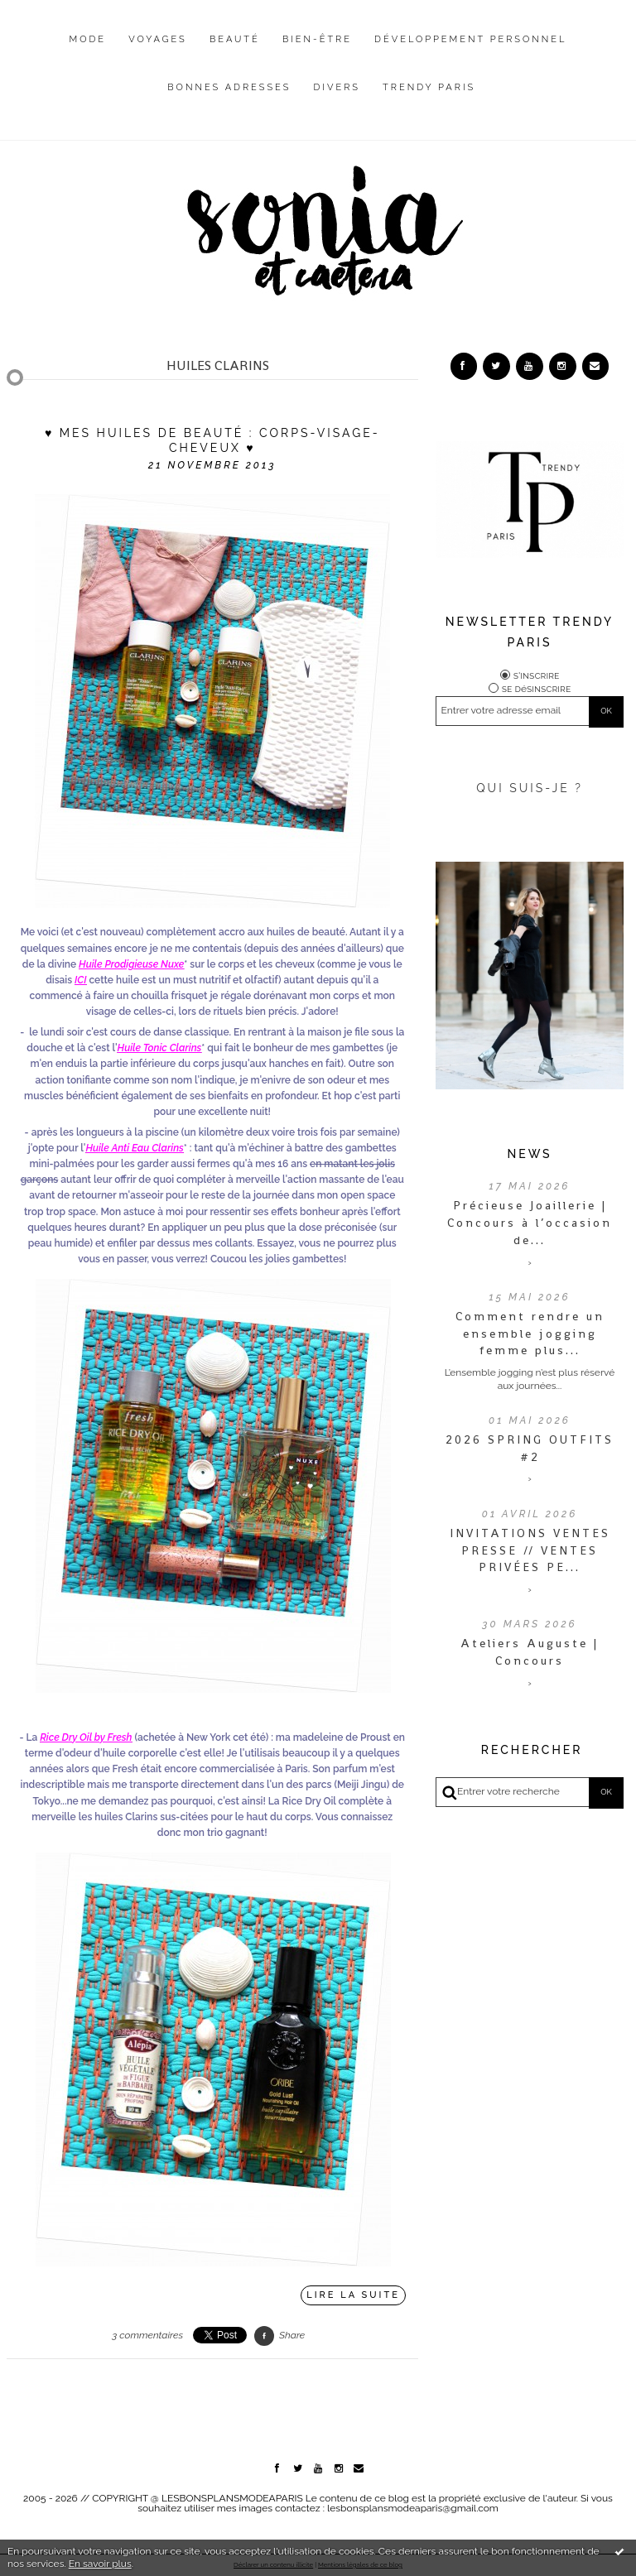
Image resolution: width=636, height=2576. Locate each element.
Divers (337, 87)
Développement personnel (470, 39)
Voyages (157, 39)
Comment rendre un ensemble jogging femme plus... (530, 1333)
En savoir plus (100, 2563)
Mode (88, 39)
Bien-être (317, 39)
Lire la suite (353, 2295)
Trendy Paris (429, 87)
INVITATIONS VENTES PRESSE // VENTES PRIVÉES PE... (530, 1550)
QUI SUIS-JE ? (529, 788)
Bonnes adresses (229, 87)
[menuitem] (88, 52)
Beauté (235, 39)
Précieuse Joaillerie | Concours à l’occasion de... (529, 1222)
